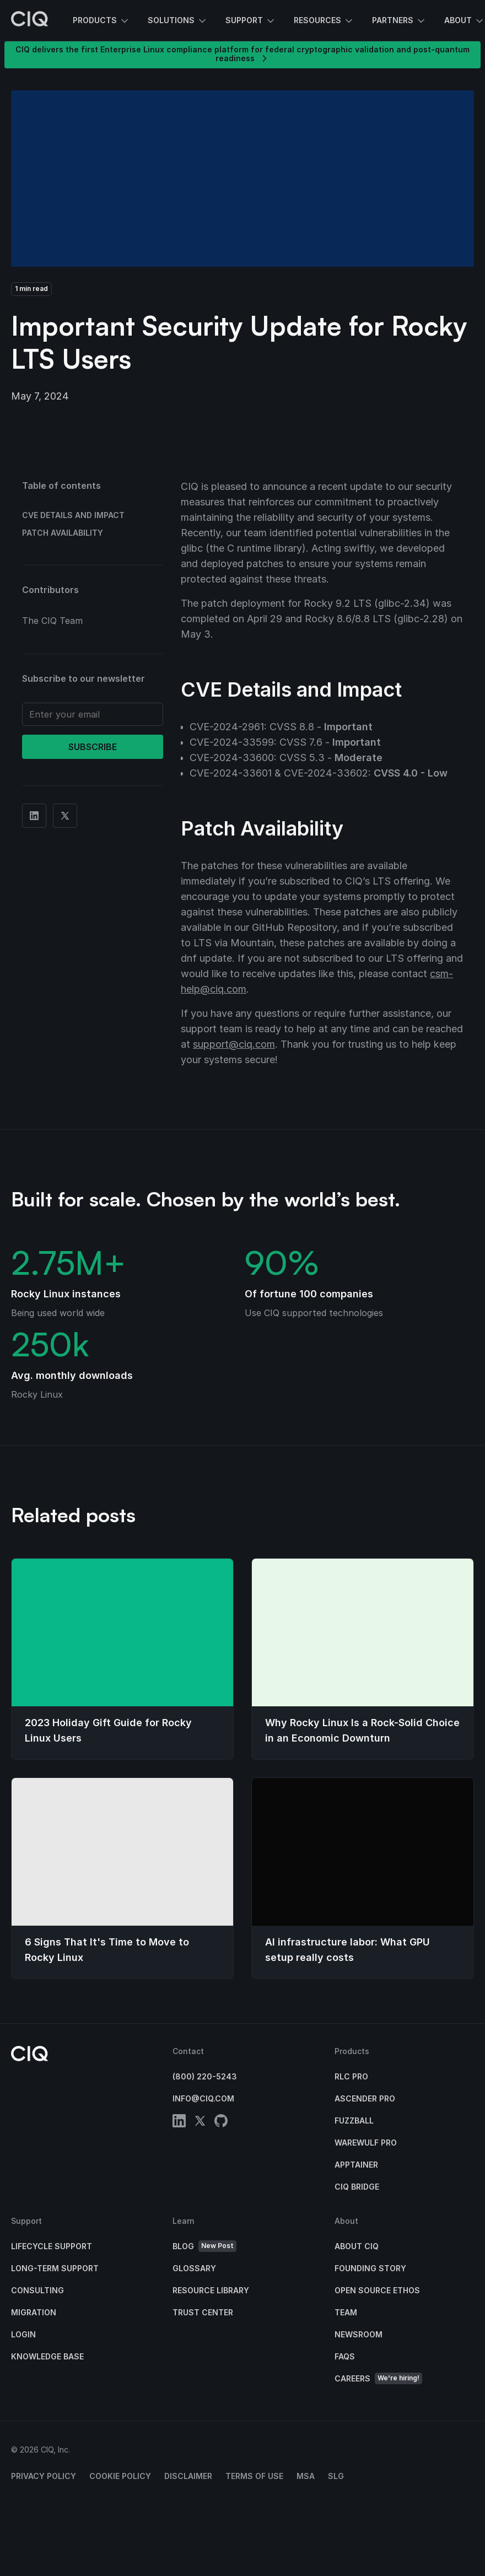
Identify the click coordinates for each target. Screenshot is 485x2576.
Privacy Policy (43, 2476)
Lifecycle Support (51, 2246)
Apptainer (356, 2164)
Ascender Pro (365, 2098)
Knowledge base (47, 2356)
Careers (378, 2378)
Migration (33, 2312)
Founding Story (370, 2268)
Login (23, 2334)
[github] (221, 2122)
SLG (336, 2476)
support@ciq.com (234, 1044)
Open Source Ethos (377, 2290)
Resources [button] (324, 20)
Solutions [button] (178, 20)
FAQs (345, 2356)
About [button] (464, 20)
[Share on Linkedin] (34, 816)
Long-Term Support (55, 2268)
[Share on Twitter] (65, 816)
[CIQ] (29, 20)
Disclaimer (188, 2476)
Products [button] (101, 20)
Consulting (37, 2290)
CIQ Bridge (357, 2186)
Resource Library (211, 2290)
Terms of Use (254, 2476)
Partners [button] (399, 20)
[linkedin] (179, 2122)
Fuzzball (354, 2120)
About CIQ (357, 2246)
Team (346, 2312)
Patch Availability (62, 532)
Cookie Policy (120, 2476)
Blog (204, 2246)
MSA (306, 2476)
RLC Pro (351, 2076)
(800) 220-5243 (205, 2076)
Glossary (194, 2268)
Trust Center (203, 2312)
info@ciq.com (203, 2098)
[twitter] (200, 2122)
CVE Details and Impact (73, 515)
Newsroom (358, 2334)
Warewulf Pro (366, 2142)
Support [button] (250, 20)
